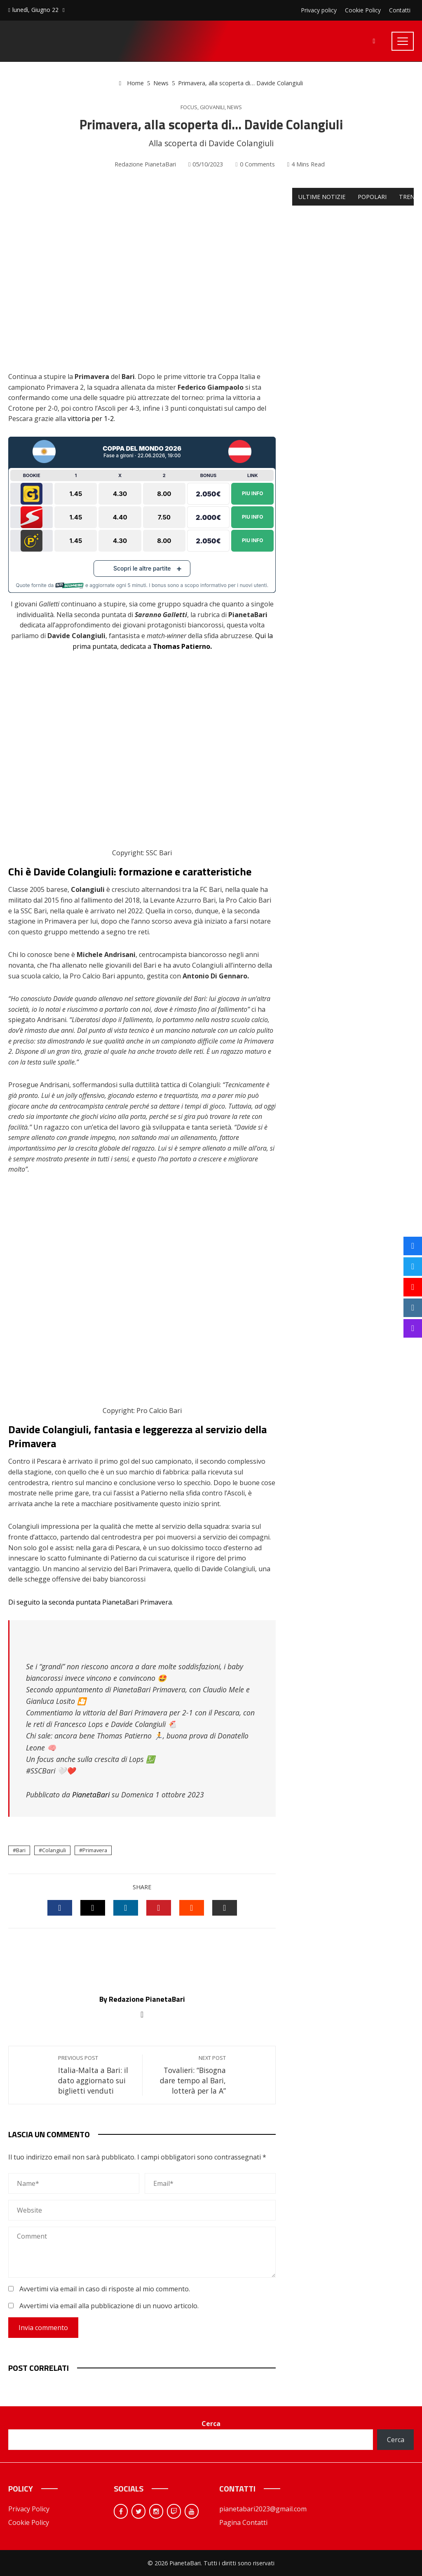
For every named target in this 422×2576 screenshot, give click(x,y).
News (234, 107)
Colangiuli (54, 1850)
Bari (21, 1850)
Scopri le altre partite (142, 568)
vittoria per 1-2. (91, 418)
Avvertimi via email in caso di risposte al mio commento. (104, 2288)
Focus (189, 107)
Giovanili (212, 107)
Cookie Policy (28, 2522)
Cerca (211, 2423)
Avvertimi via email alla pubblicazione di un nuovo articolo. (109, 2305)
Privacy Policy (28, 2508)
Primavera (94, 1850)
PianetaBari (91, 1794)
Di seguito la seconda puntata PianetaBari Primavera (90, 1602)
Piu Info (252, 493)
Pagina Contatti (243, 2522)
